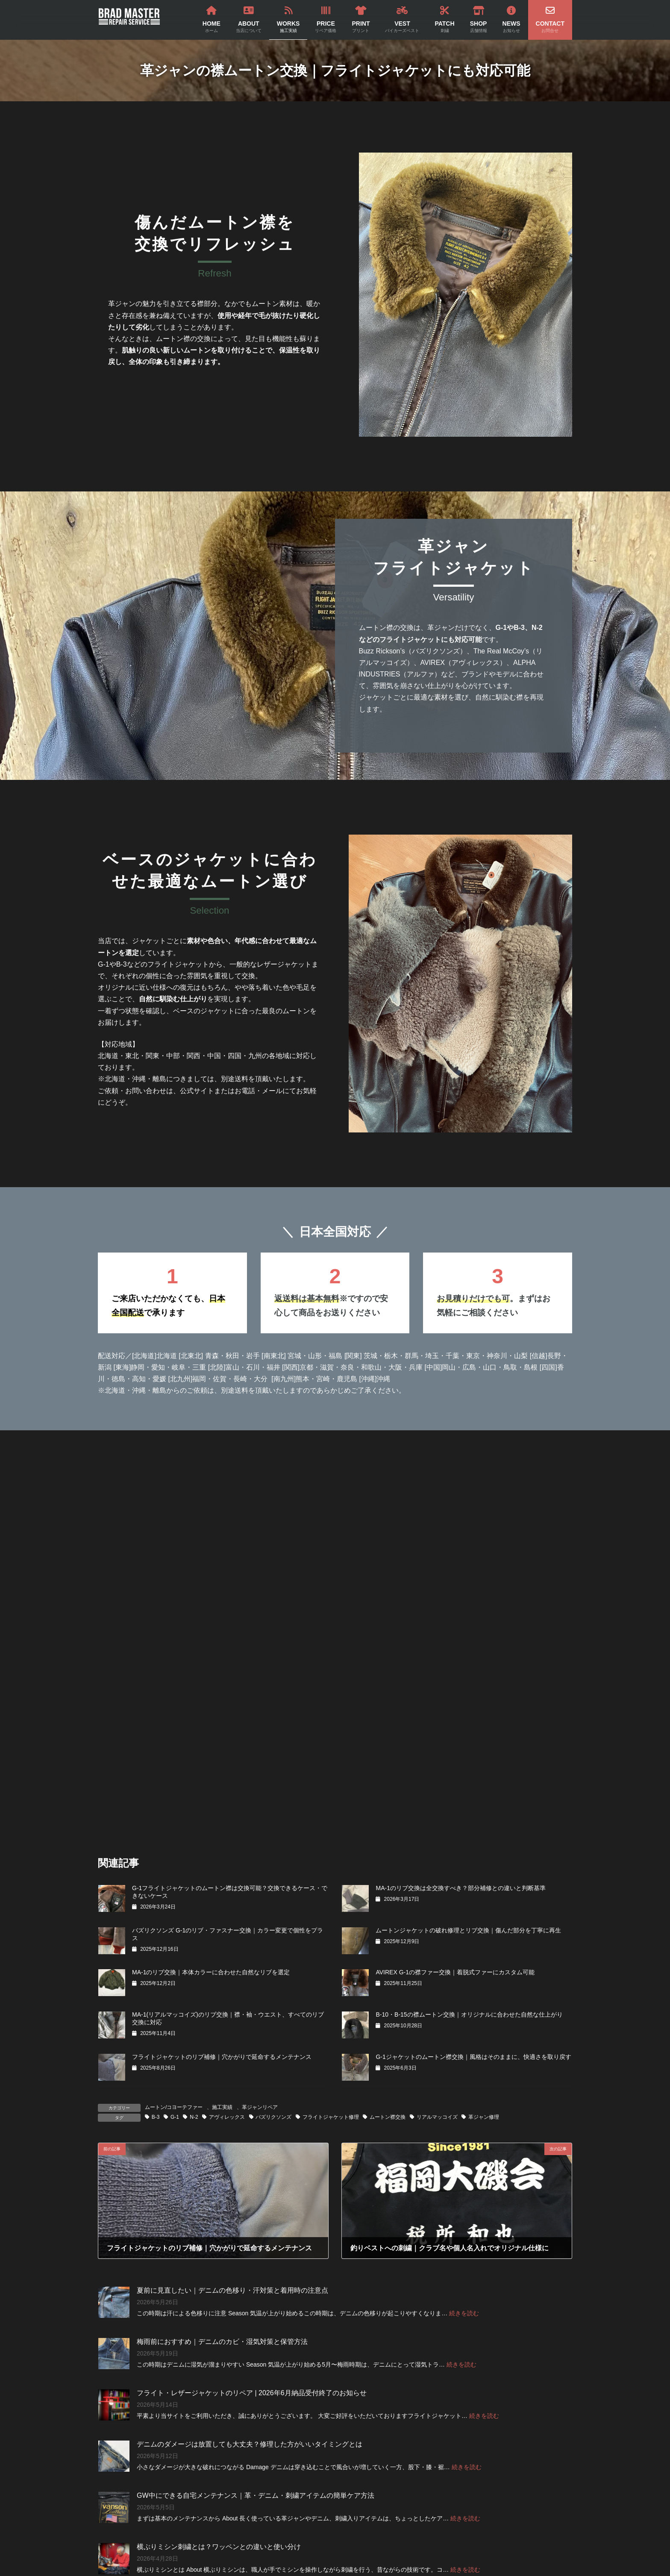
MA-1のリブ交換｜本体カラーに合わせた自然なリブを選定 (211, 1972)
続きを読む (464, 2313)
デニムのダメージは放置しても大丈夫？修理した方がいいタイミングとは (249, 2444)
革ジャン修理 (483, 2117)
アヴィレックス (227, 2117)
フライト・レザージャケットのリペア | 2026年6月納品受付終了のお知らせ (252, 2393)
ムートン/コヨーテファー (174, 2107)
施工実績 (222, 2107)
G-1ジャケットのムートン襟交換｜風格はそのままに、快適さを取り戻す (473, 2056)
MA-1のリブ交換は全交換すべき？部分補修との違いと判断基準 (460, 1888)
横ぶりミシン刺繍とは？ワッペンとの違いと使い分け (219, 2546)
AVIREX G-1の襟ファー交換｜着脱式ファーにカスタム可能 (455, 1972)
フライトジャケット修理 (331, 2117)
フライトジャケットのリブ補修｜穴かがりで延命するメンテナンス (221, 2056)
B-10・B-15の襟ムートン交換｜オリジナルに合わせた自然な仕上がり (469, 2014)
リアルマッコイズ (437, 2117)
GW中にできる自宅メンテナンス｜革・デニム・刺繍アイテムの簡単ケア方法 (255, 2495)
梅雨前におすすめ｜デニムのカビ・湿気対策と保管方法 (222, 2341)
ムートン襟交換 (388, 2117)
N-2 (194, 2117)
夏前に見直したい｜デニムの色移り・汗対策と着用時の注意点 (232, 2290)
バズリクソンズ (273, 2117)
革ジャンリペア (260, 2107)
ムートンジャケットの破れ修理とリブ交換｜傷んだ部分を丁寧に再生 (468, 1930)
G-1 (174, 2117)
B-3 (156, 2117)
